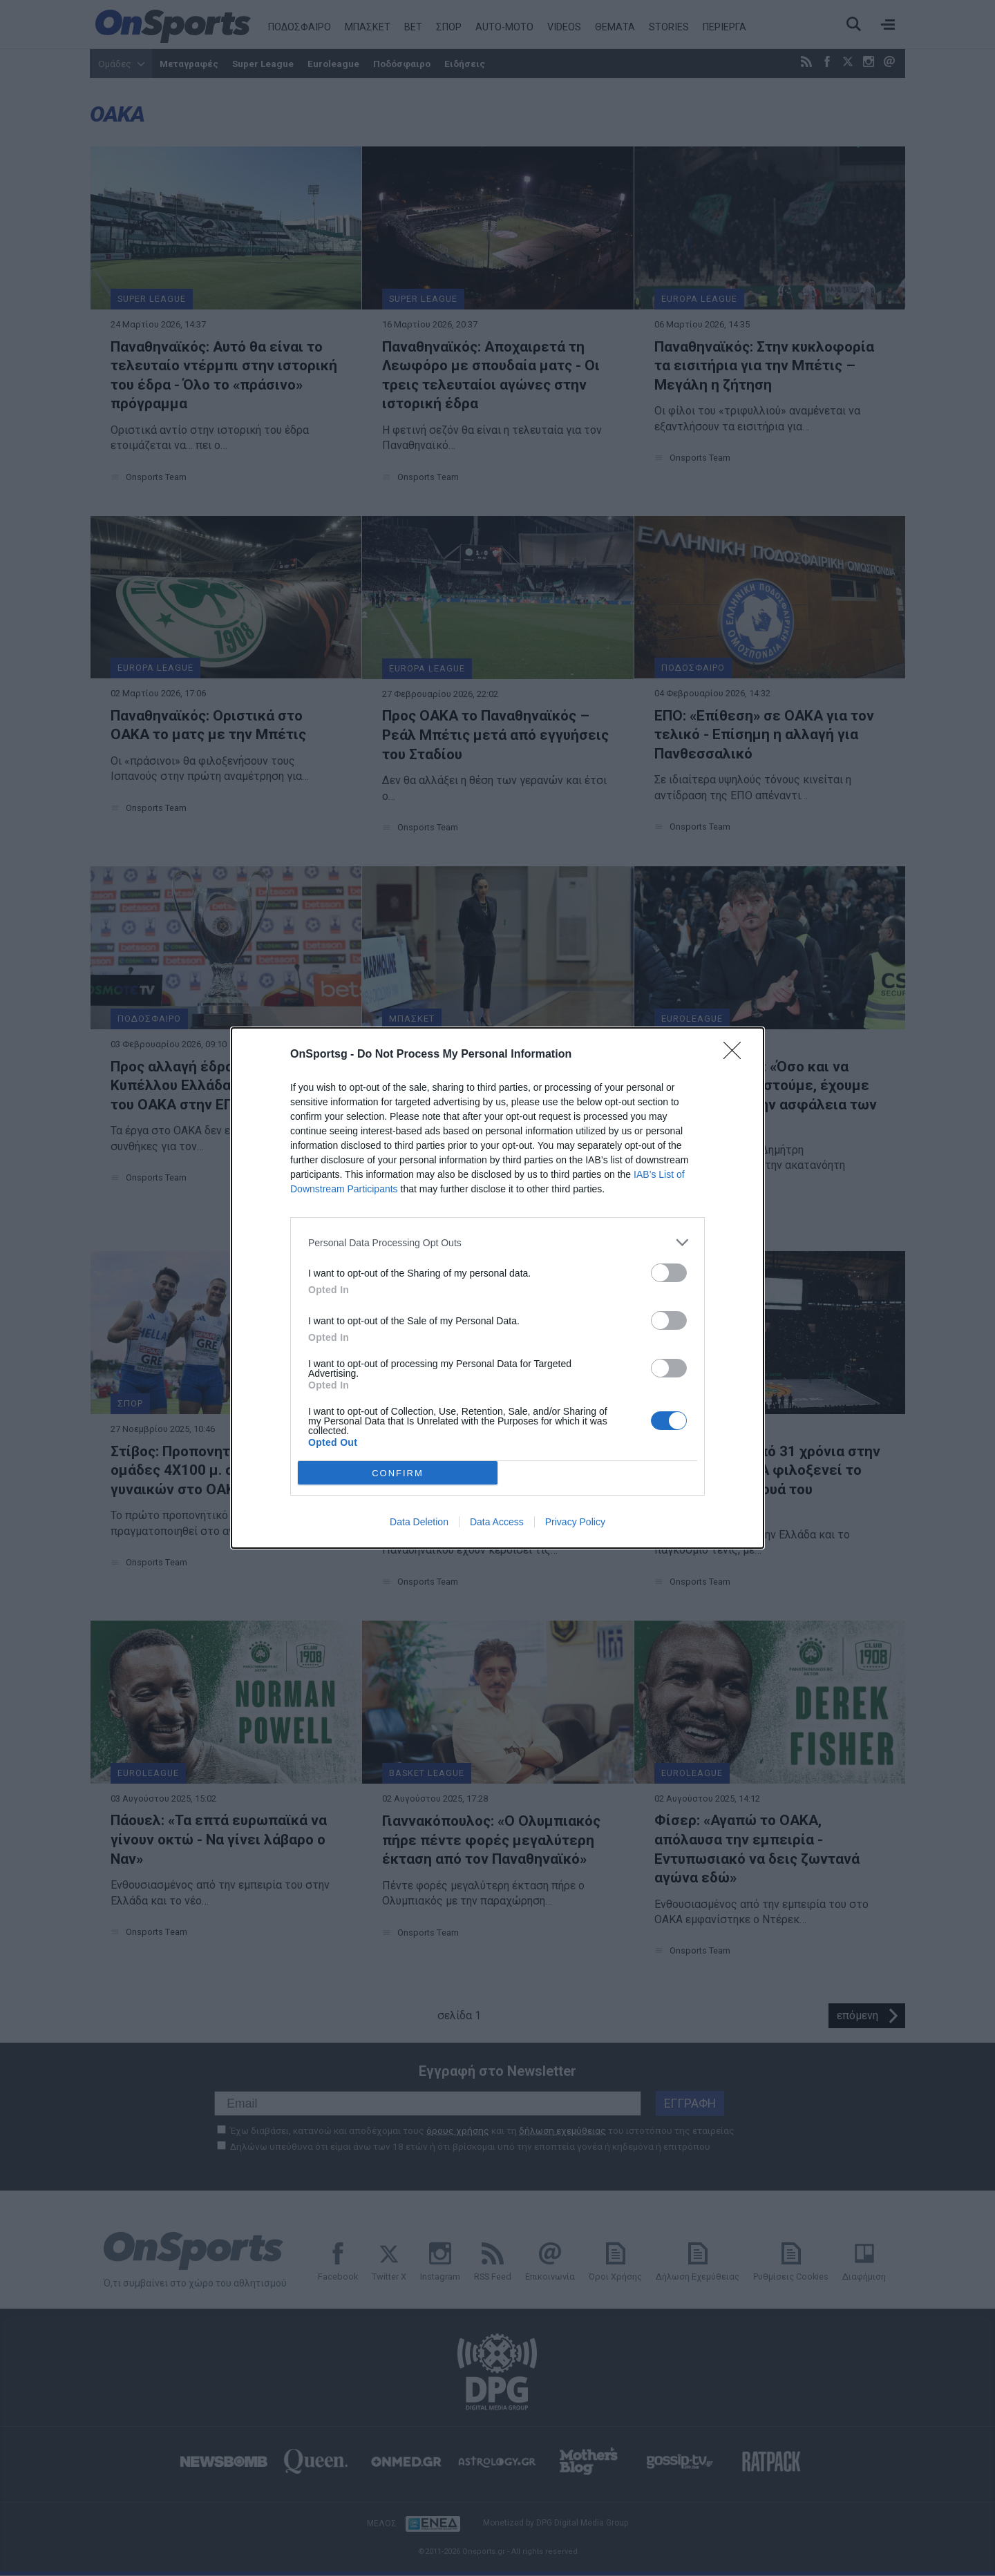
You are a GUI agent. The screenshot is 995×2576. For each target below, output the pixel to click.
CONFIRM (398, 1473)
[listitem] (497, 1242)
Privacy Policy (575, 1521)
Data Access (497, 1521)
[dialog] (497, 1288)
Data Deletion (419, 1521)
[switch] (669, 1272)
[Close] (736, 1055)
